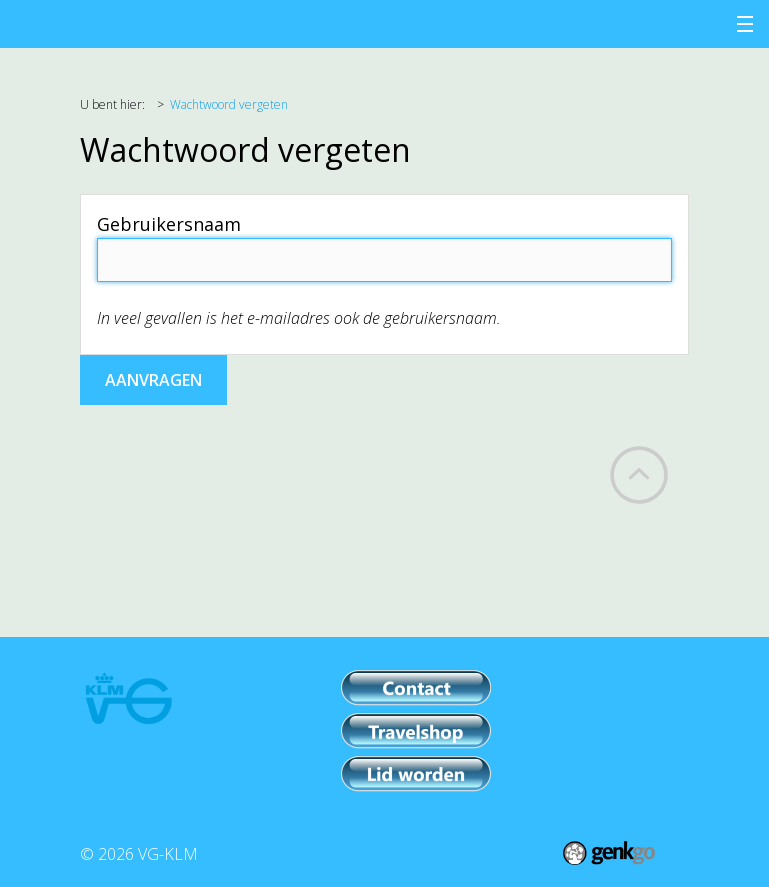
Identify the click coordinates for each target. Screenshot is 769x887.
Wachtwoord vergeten (229, 104)
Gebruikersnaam (169, 224)
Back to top (639, 475)
